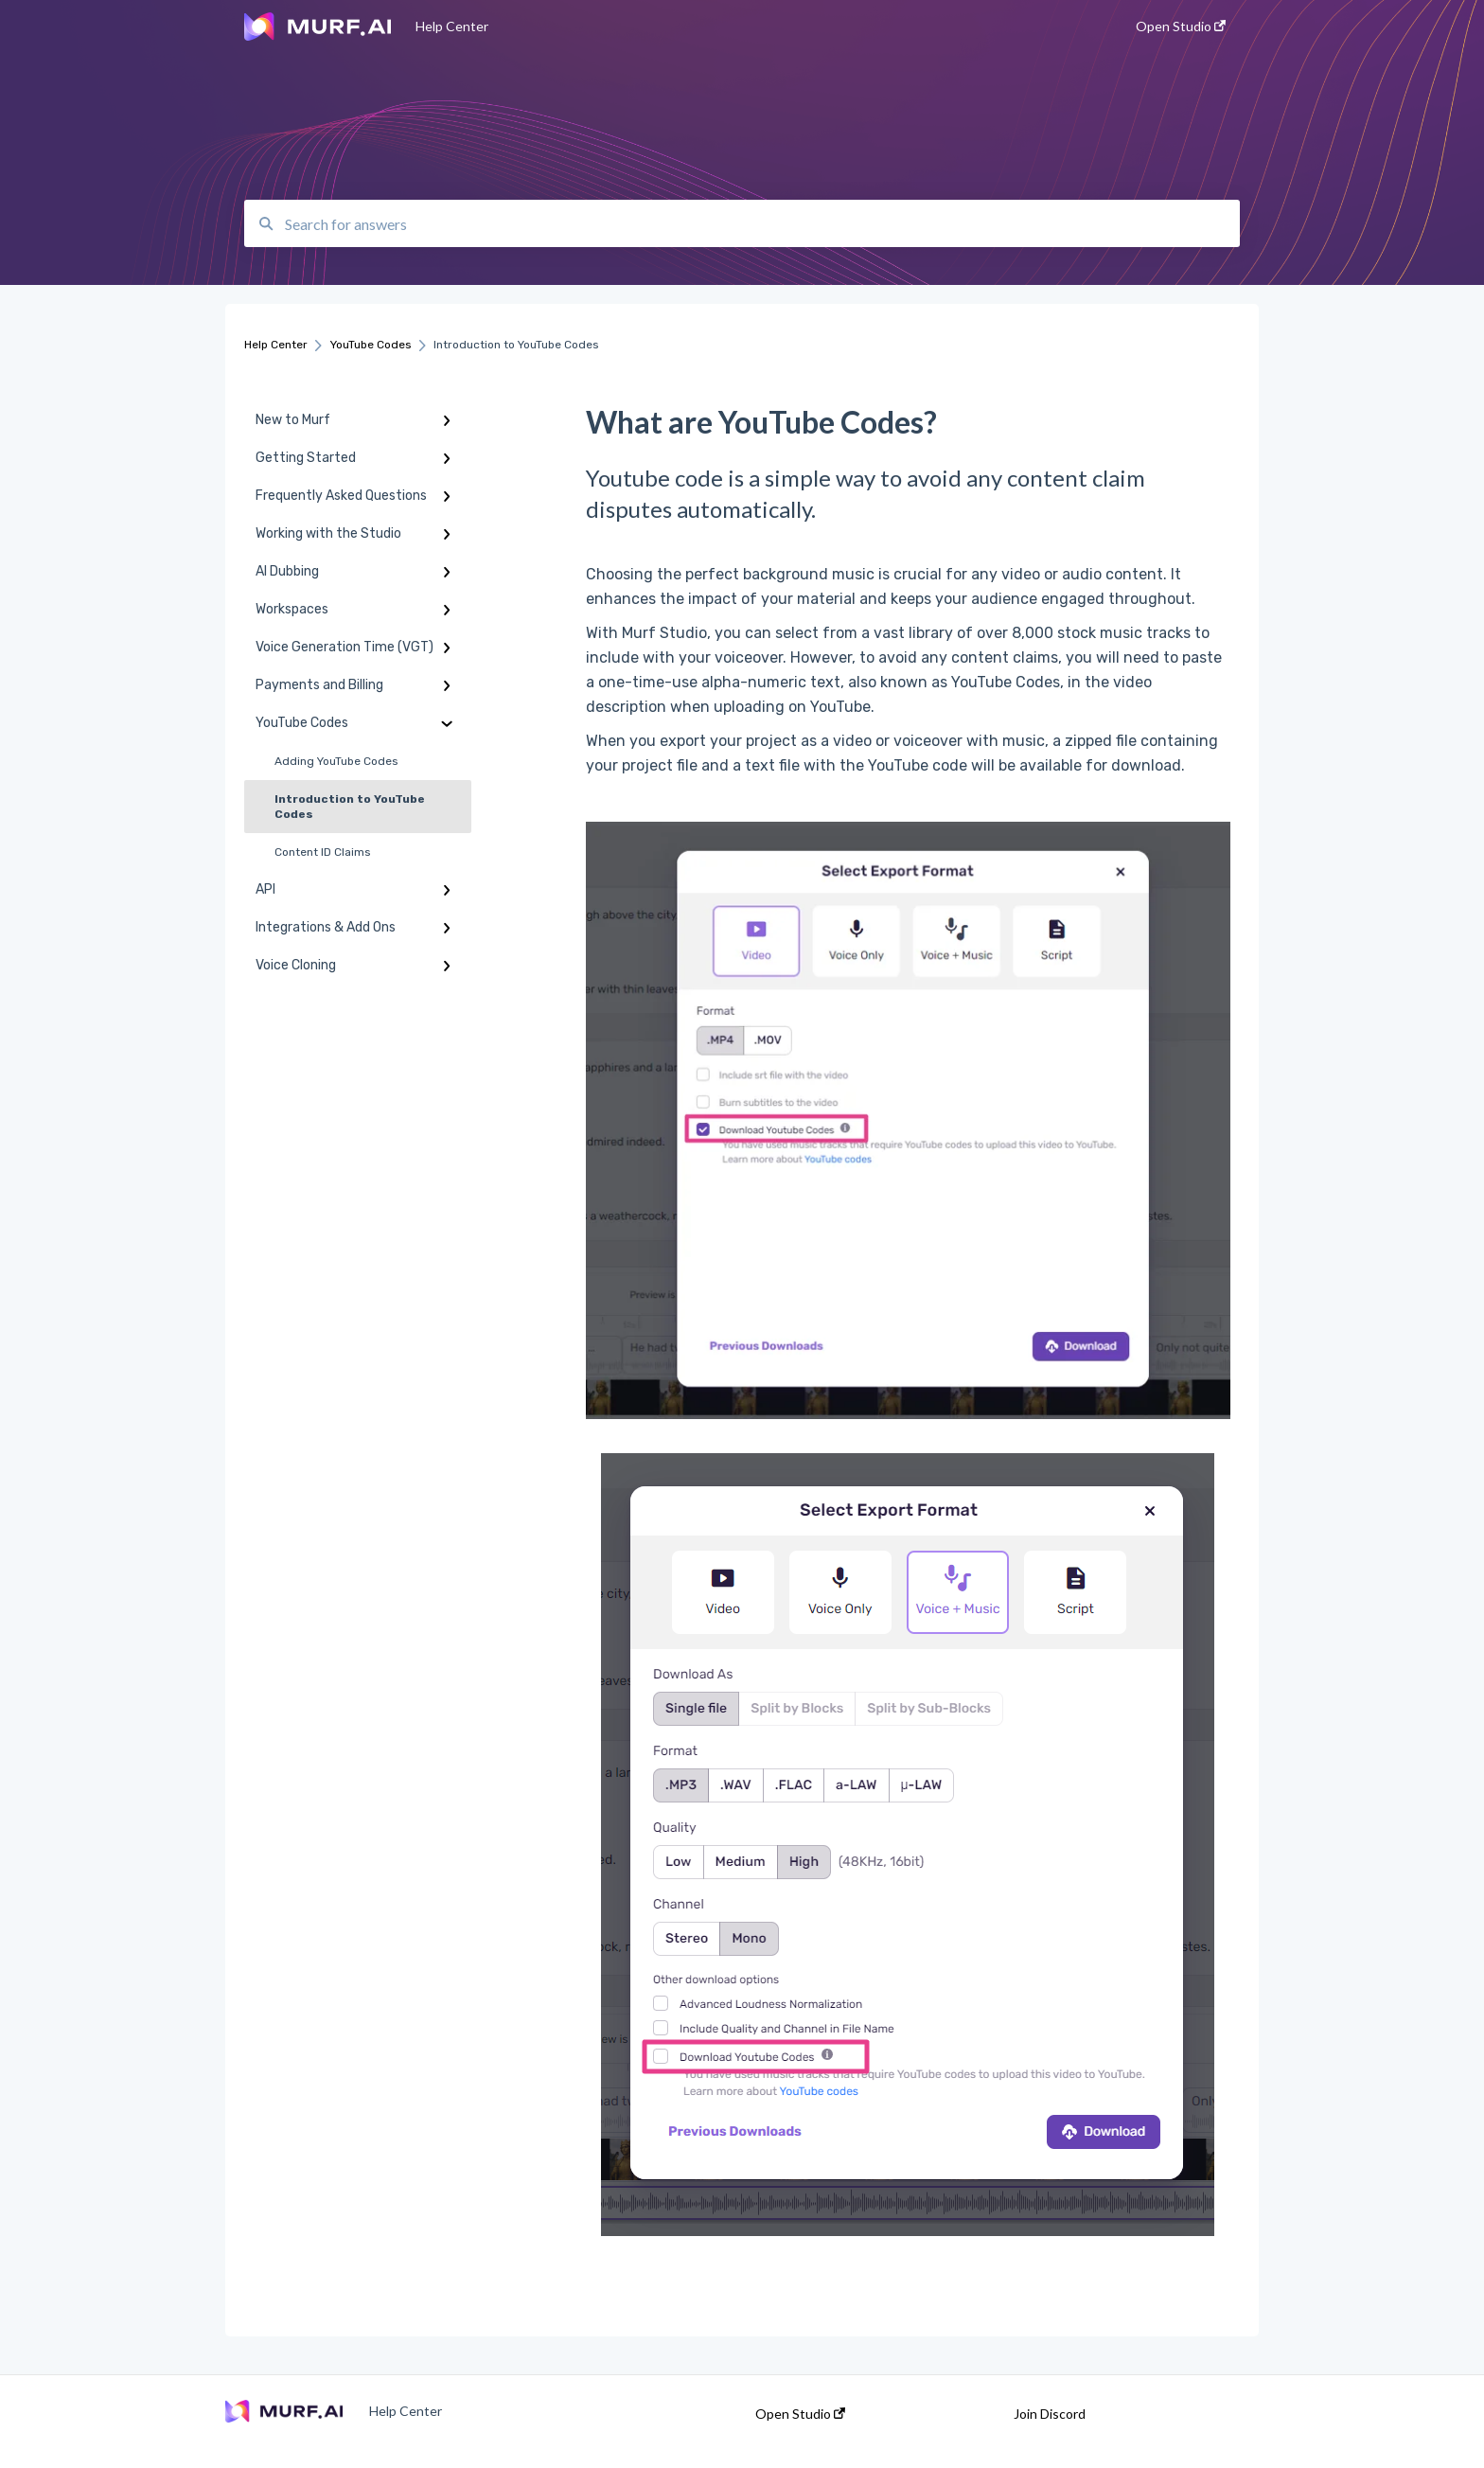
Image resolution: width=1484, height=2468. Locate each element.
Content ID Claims (322, 852)
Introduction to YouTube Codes (349, 806)
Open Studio (800, 2414)
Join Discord (1050, 2414)
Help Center (451, 26)
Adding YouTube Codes (336, 761)
